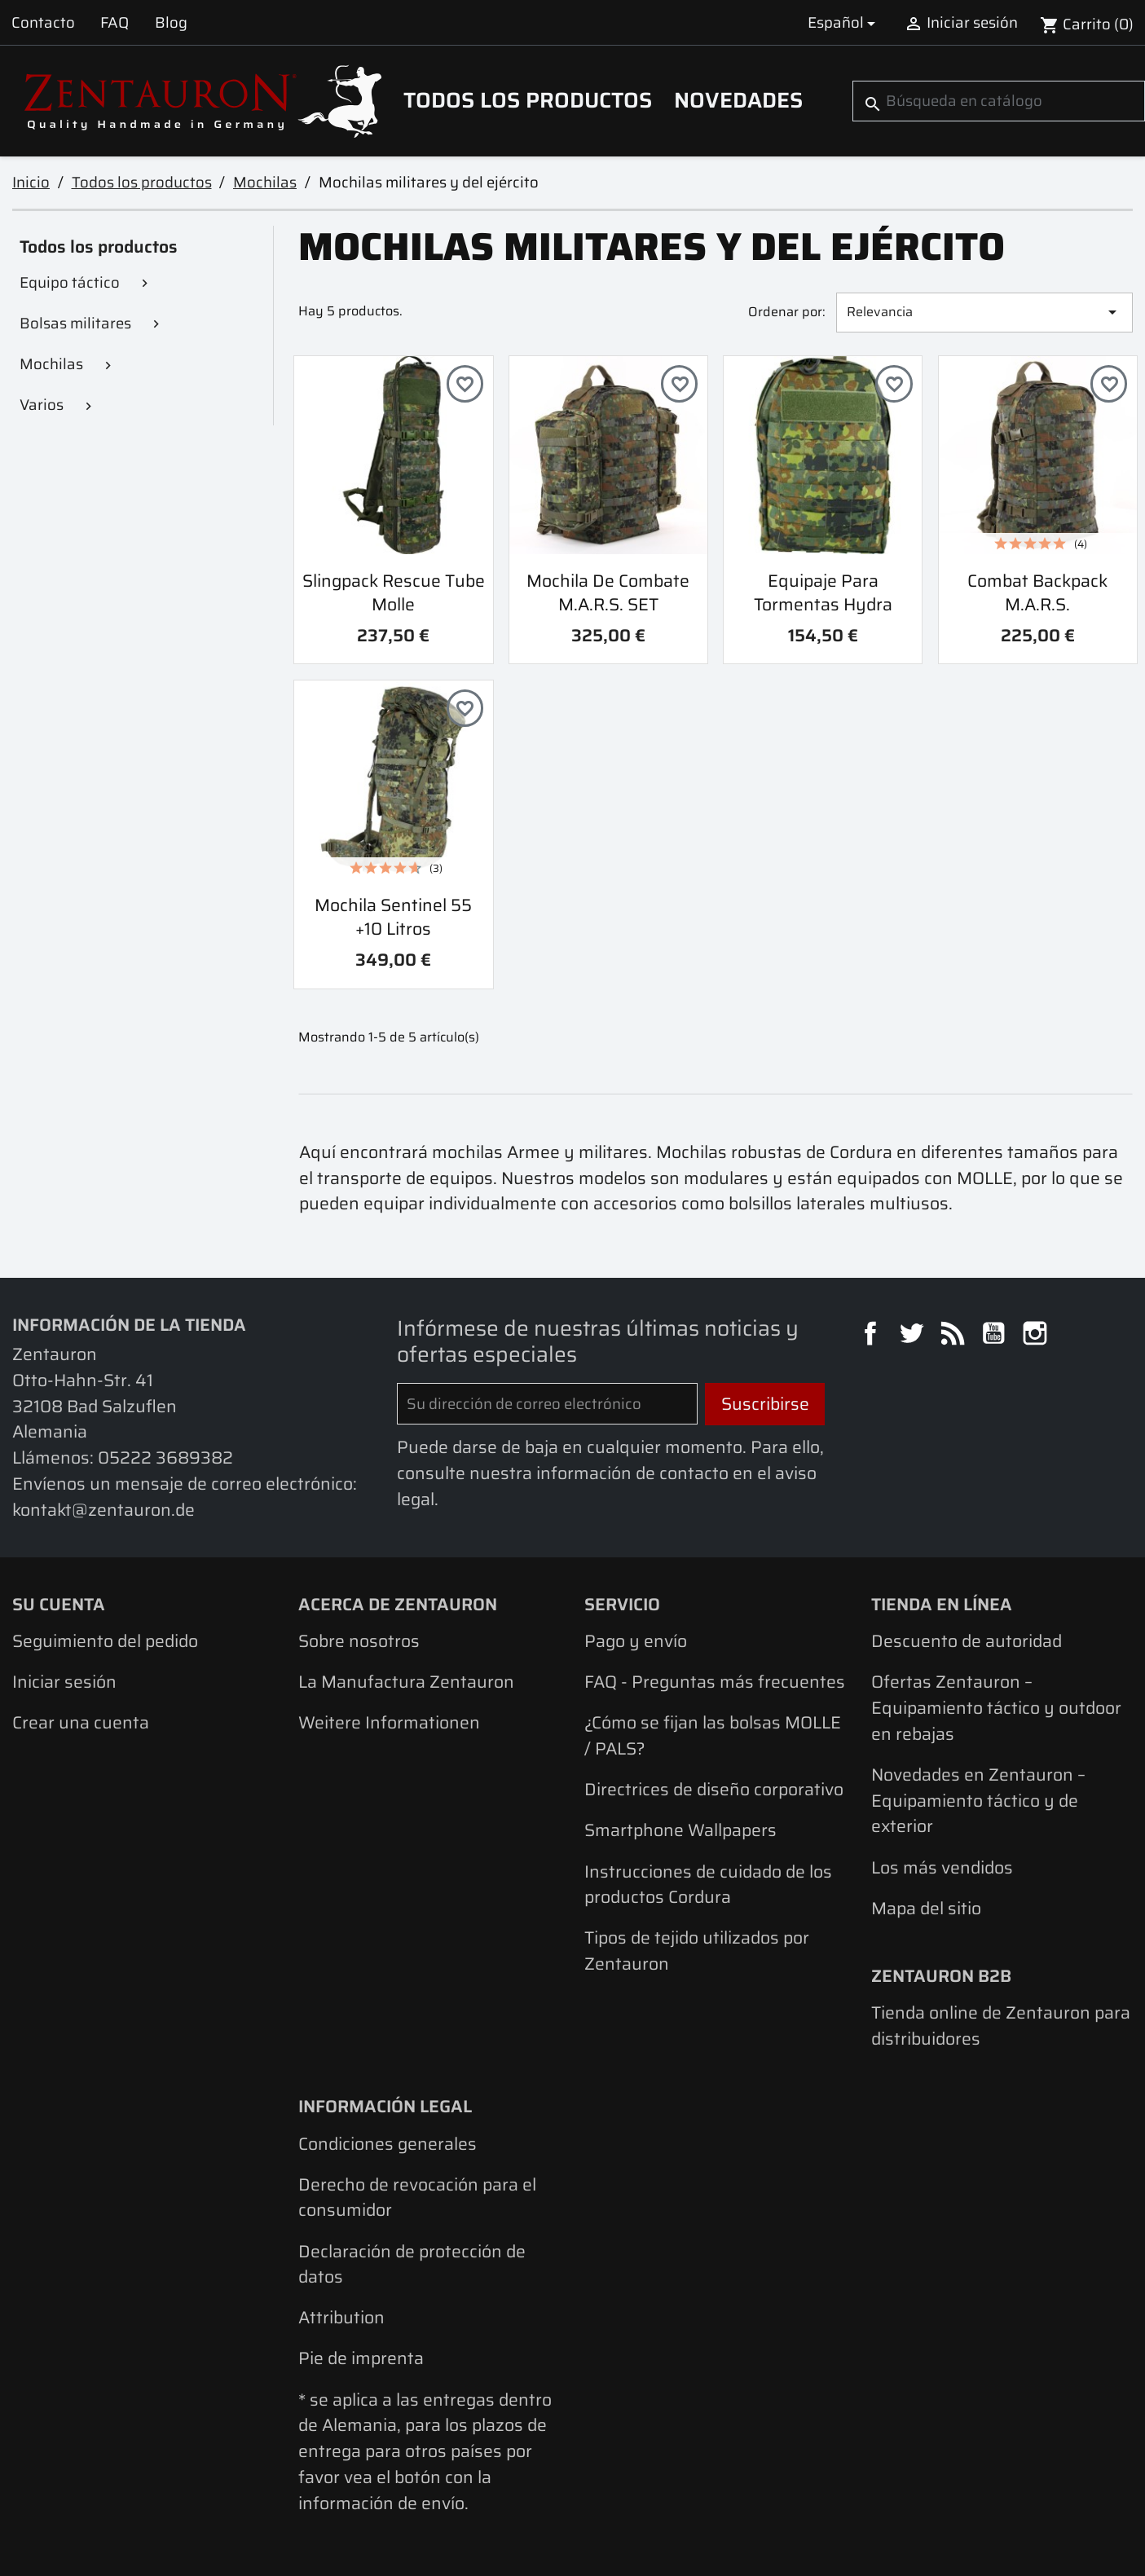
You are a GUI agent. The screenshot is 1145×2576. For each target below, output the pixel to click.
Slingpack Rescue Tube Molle (393, 592)
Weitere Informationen (389, 1722)
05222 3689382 (165, 1457)
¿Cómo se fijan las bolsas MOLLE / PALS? (712, 1735)
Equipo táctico (70, 282)
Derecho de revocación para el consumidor (417, 2197)
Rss (955, 1335)
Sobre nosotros (359, 1640)
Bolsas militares (75, 323)
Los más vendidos (942, 1867)
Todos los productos (527, 100)
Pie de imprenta (361, 2358)
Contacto (43, 22)
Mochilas (51, 364)
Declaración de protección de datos (412, 2264)
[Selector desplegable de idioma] (844, 22)
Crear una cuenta (80, 1722)
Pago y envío (635, 1640)
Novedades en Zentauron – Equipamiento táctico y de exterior (978, 1800)
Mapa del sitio (926, 1908)
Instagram (1037, 1335)
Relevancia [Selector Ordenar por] (985, 312)
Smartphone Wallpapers (680, 1829)
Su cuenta (58, 1604)
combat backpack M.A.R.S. (1037, 592)
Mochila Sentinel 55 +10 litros (393, 917)
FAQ (114, 22)
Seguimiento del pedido (105, 1640)
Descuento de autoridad (966, 1640)
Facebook (873, 1335)
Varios (42, 404)
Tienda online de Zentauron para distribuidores (1000, 2025)
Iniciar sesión (64, 1681)
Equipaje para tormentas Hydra (823, 592)
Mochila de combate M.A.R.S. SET (607, 592)
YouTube (996, 1335)
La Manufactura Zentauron (406, 1681)
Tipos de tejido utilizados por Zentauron (696, 1950)
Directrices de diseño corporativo (713, 1789)
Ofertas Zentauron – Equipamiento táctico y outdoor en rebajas (996, 1707)
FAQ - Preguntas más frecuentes (714, 1681)
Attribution (341, 2317)
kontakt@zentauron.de (103, 1509)
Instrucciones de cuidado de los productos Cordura (708, 1884)
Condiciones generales (387, 2143)
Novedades (738, 100)
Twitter (913, 1335)
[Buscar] (998, 101)
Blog (171, 22)
